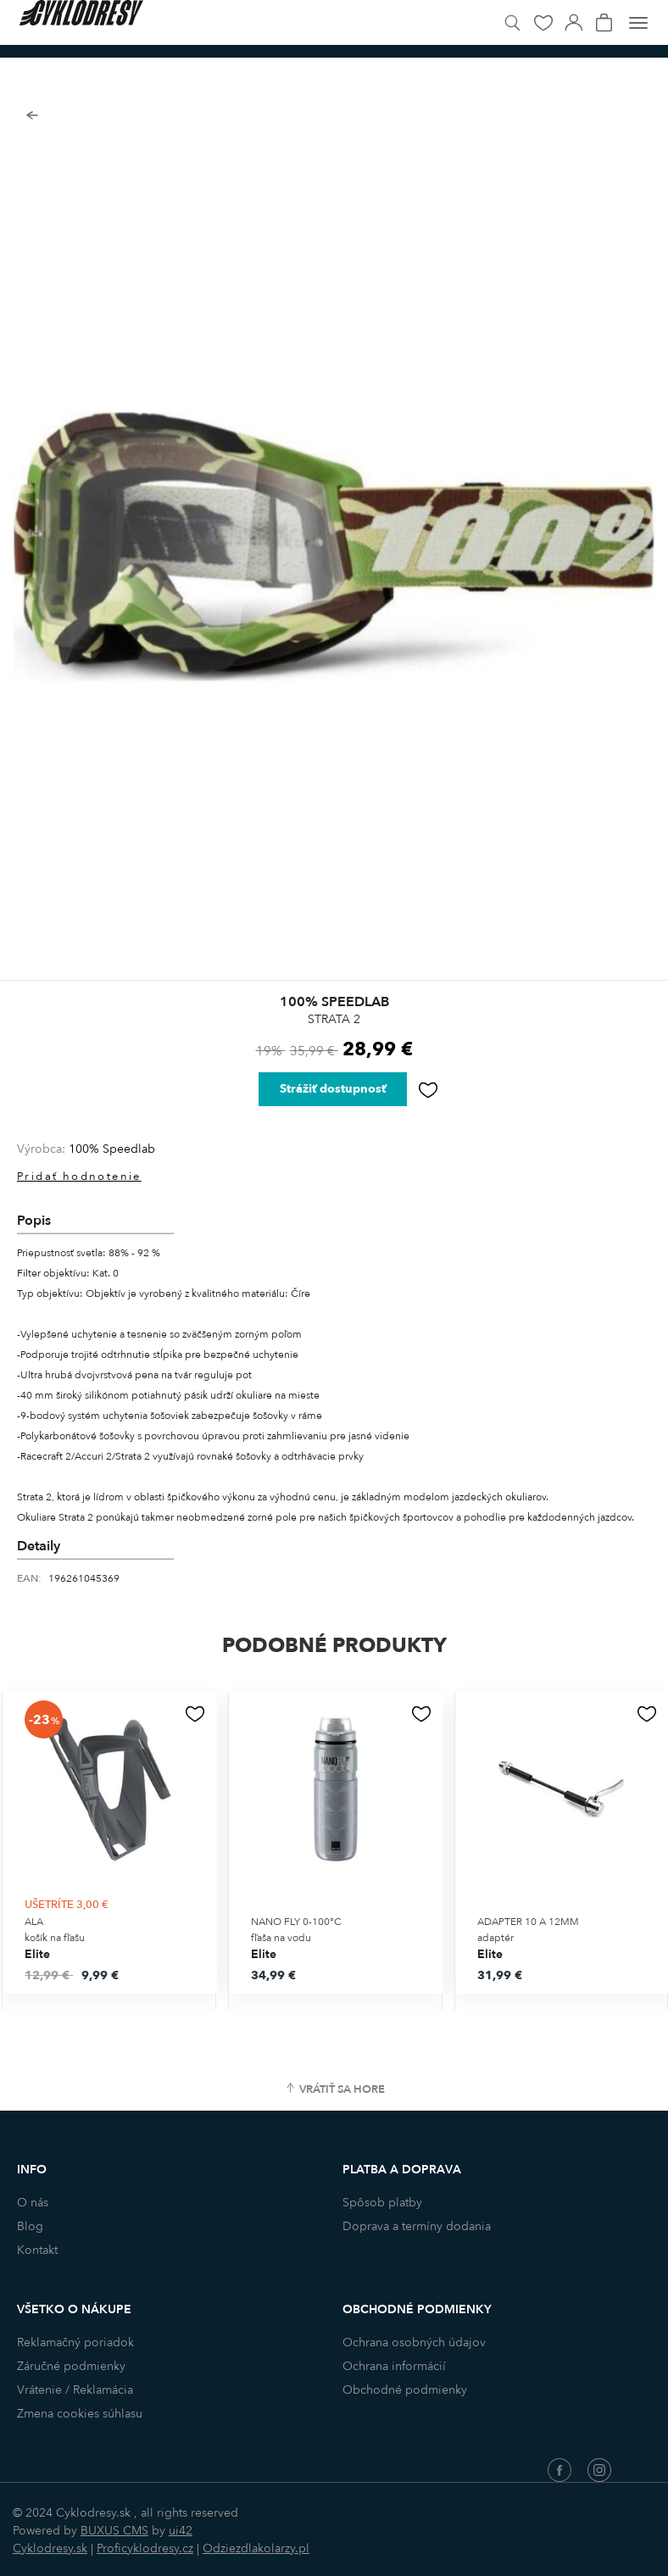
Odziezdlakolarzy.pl (256, 2548)
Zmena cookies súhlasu (79, 2414)
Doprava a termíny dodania (416, 2226)
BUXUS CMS (114, 2531)
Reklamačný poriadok (75, 2342)
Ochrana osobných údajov (414, 2342)
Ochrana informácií (394, 2366)
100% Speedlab (112, 1149)
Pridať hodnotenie (79, 1176)
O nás (32, 2203)
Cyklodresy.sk (50, 2548)
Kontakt (37, 2250)
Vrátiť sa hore (342, 2089)
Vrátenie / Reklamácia (75, 2390)
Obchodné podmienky (404, 2390)
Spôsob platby (382, 2203)
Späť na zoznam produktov (31, 115)
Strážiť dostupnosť (333, 1089)
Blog (30, 2226)
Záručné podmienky (71, 2366)
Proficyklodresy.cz (145, 2548)
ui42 (180, 2531)
